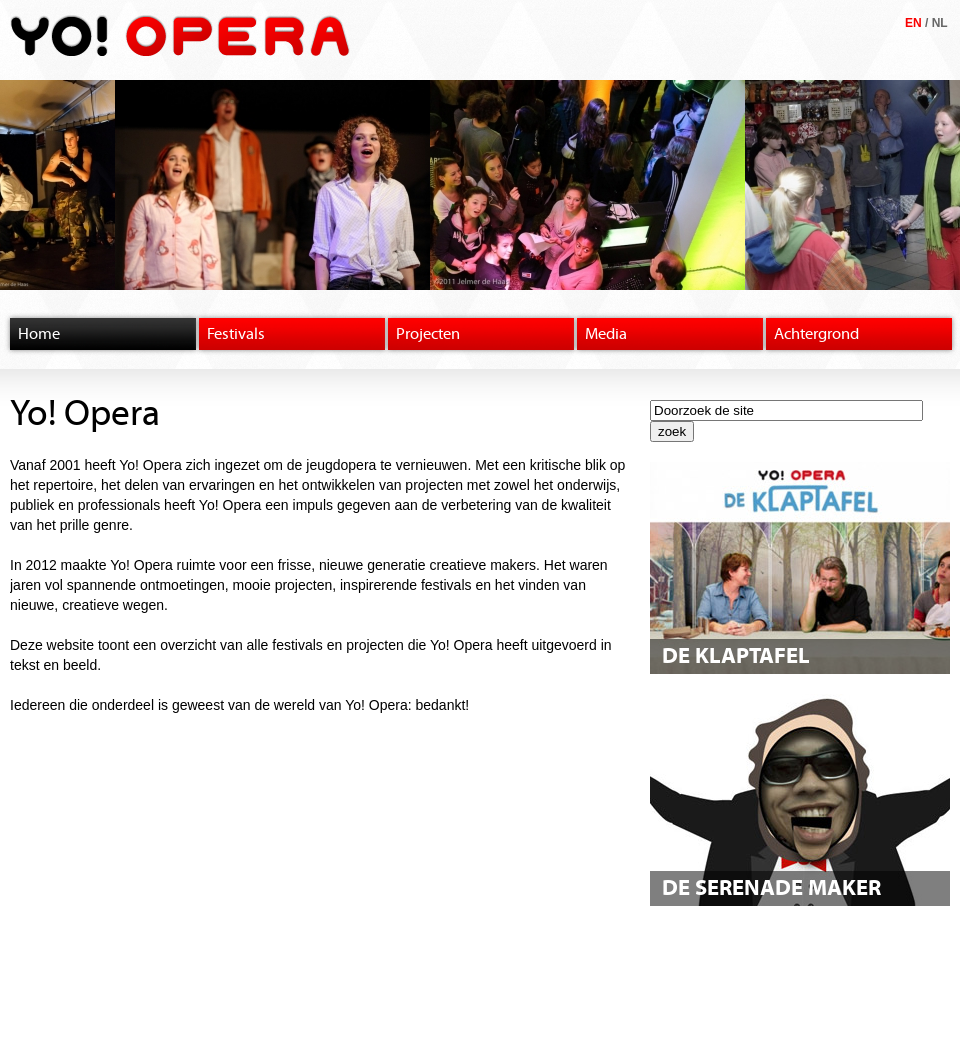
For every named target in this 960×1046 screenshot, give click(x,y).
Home (39, 334)
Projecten (428, 334)
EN (913, 23)
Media (606, 334)
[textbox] (786, 410)
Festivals (236, 334)
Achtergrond (816, 334)
